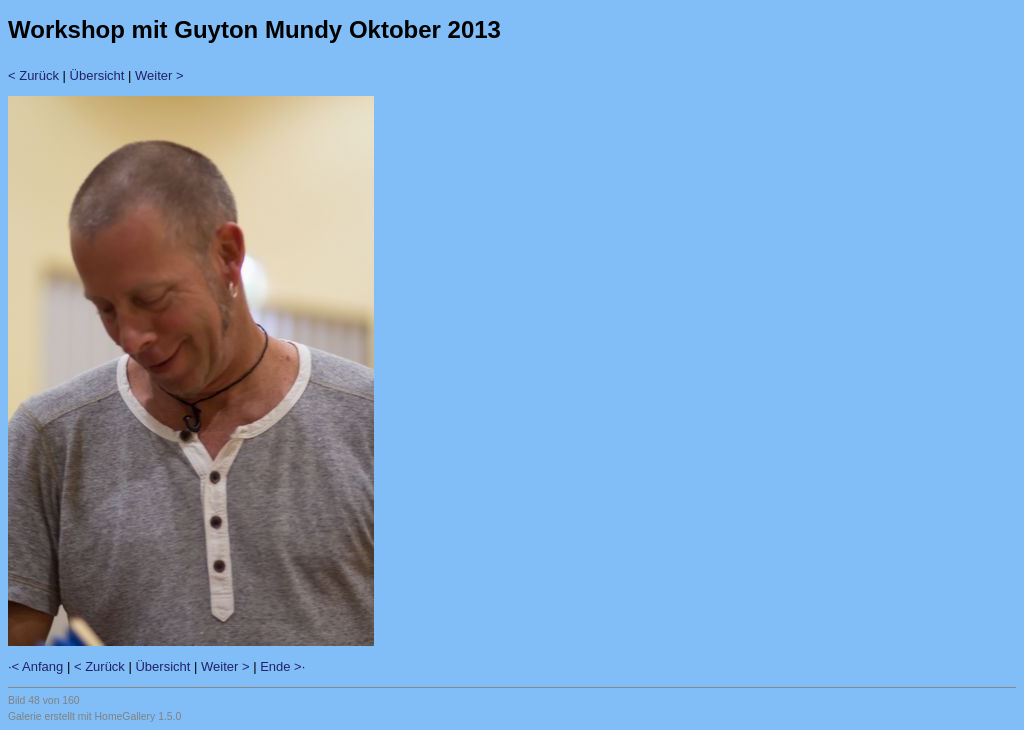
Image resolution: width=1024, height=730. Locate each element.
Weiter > (159, 75)
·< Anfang (35, 666)
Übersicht (97, 75)
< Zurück (33, 75)
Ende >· (282, 666)
